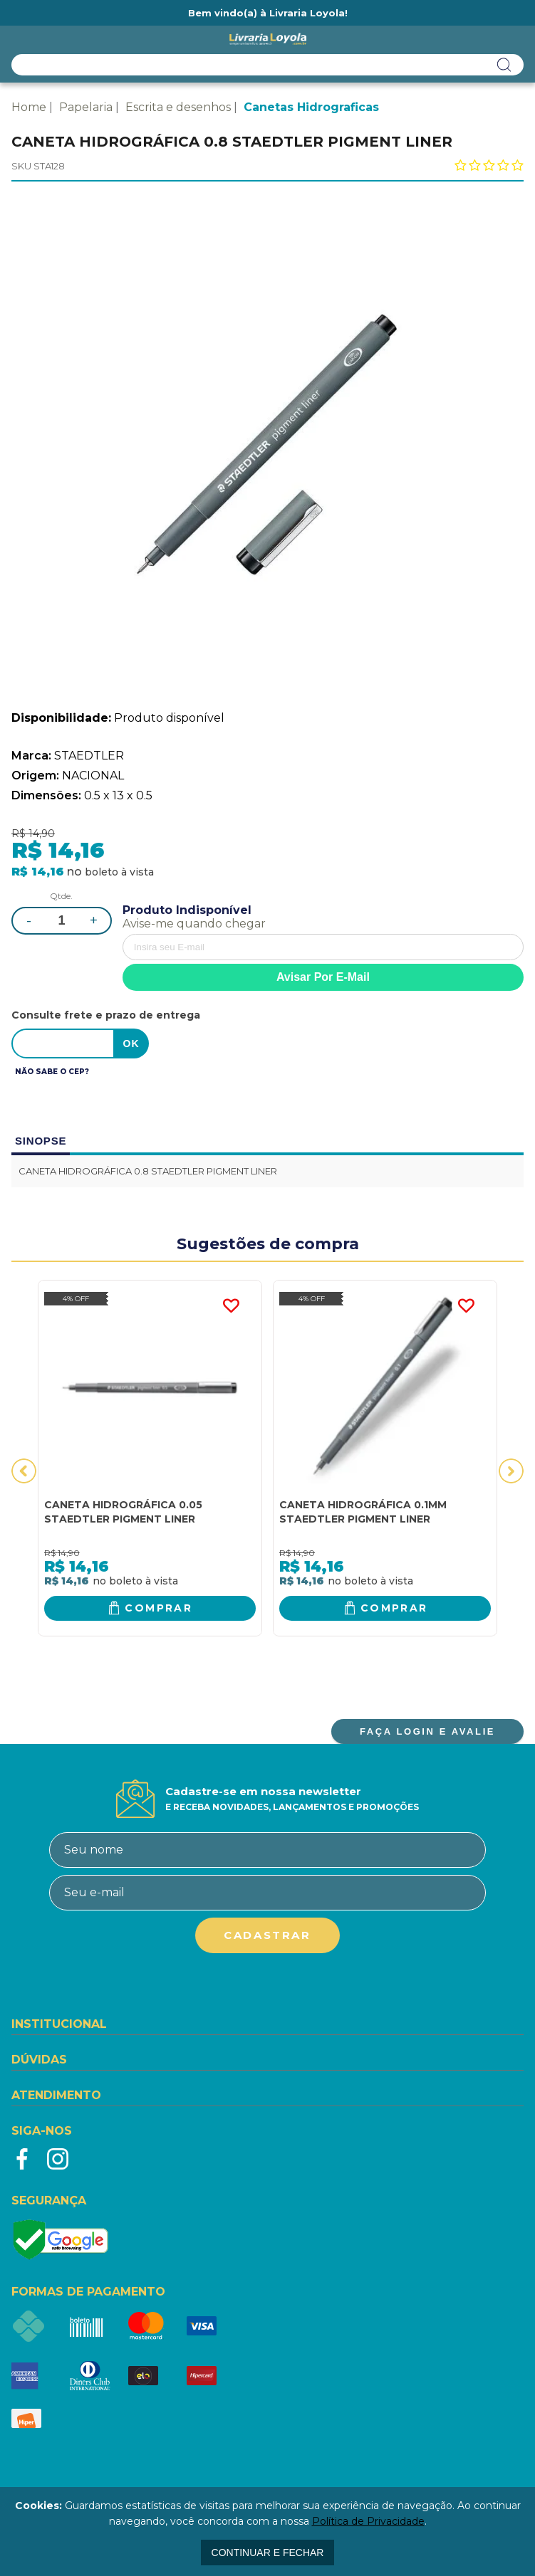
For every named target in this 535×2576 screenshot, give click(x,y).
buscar (504, 64)
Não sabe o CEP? (52, 1071)
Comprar (158, 1608)
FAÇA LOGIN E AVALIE (427, 1731)
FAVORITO (231, 1306)
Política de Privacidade (368, 2521)
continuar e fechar (268, 2552)
